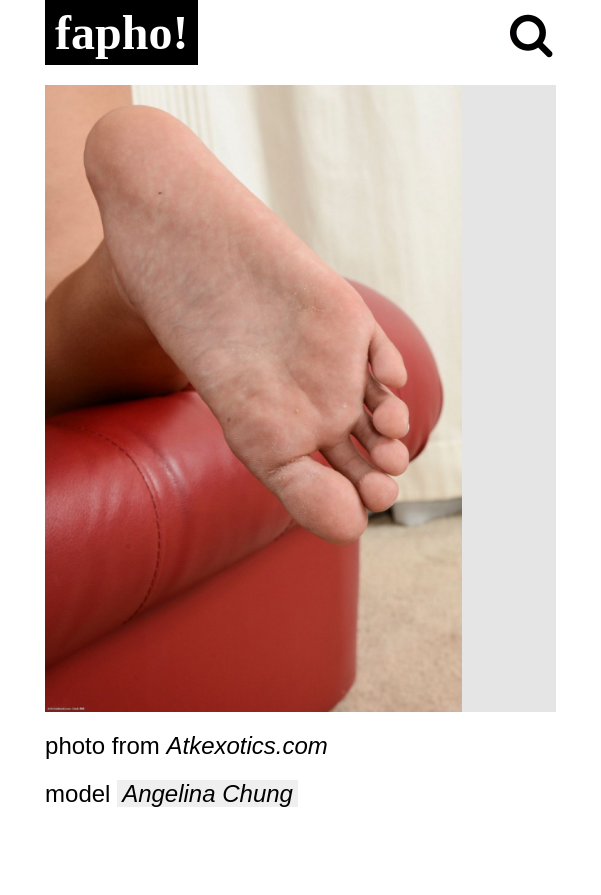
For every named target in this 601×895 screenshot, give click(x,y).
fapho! (121, 32)
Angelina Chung (207, 793)
